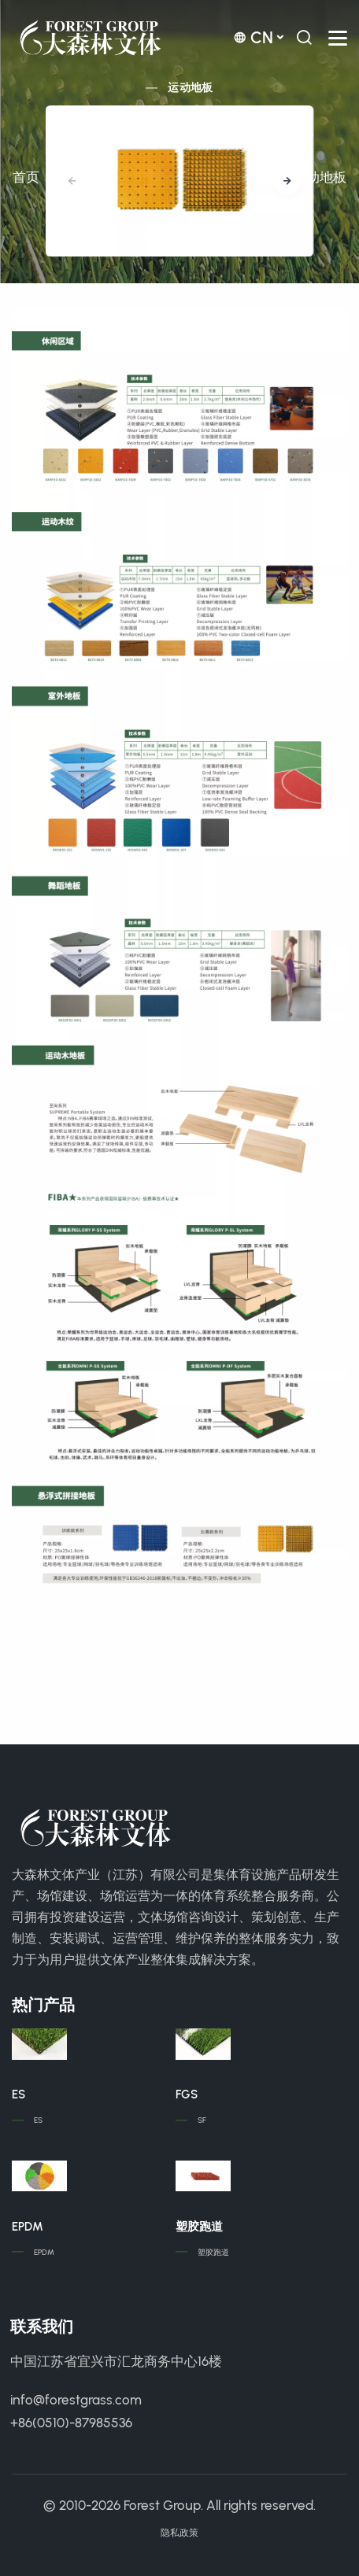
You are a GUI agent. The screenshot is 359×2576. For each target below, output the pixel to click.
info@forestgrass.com (76, 2400)
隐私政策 (179, 2532)
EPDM (27, 2227)
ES (18, 2094)
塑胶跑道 (199, 2227)
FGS (187, 2094)
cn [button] (253, 37)
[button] (287, 180)
